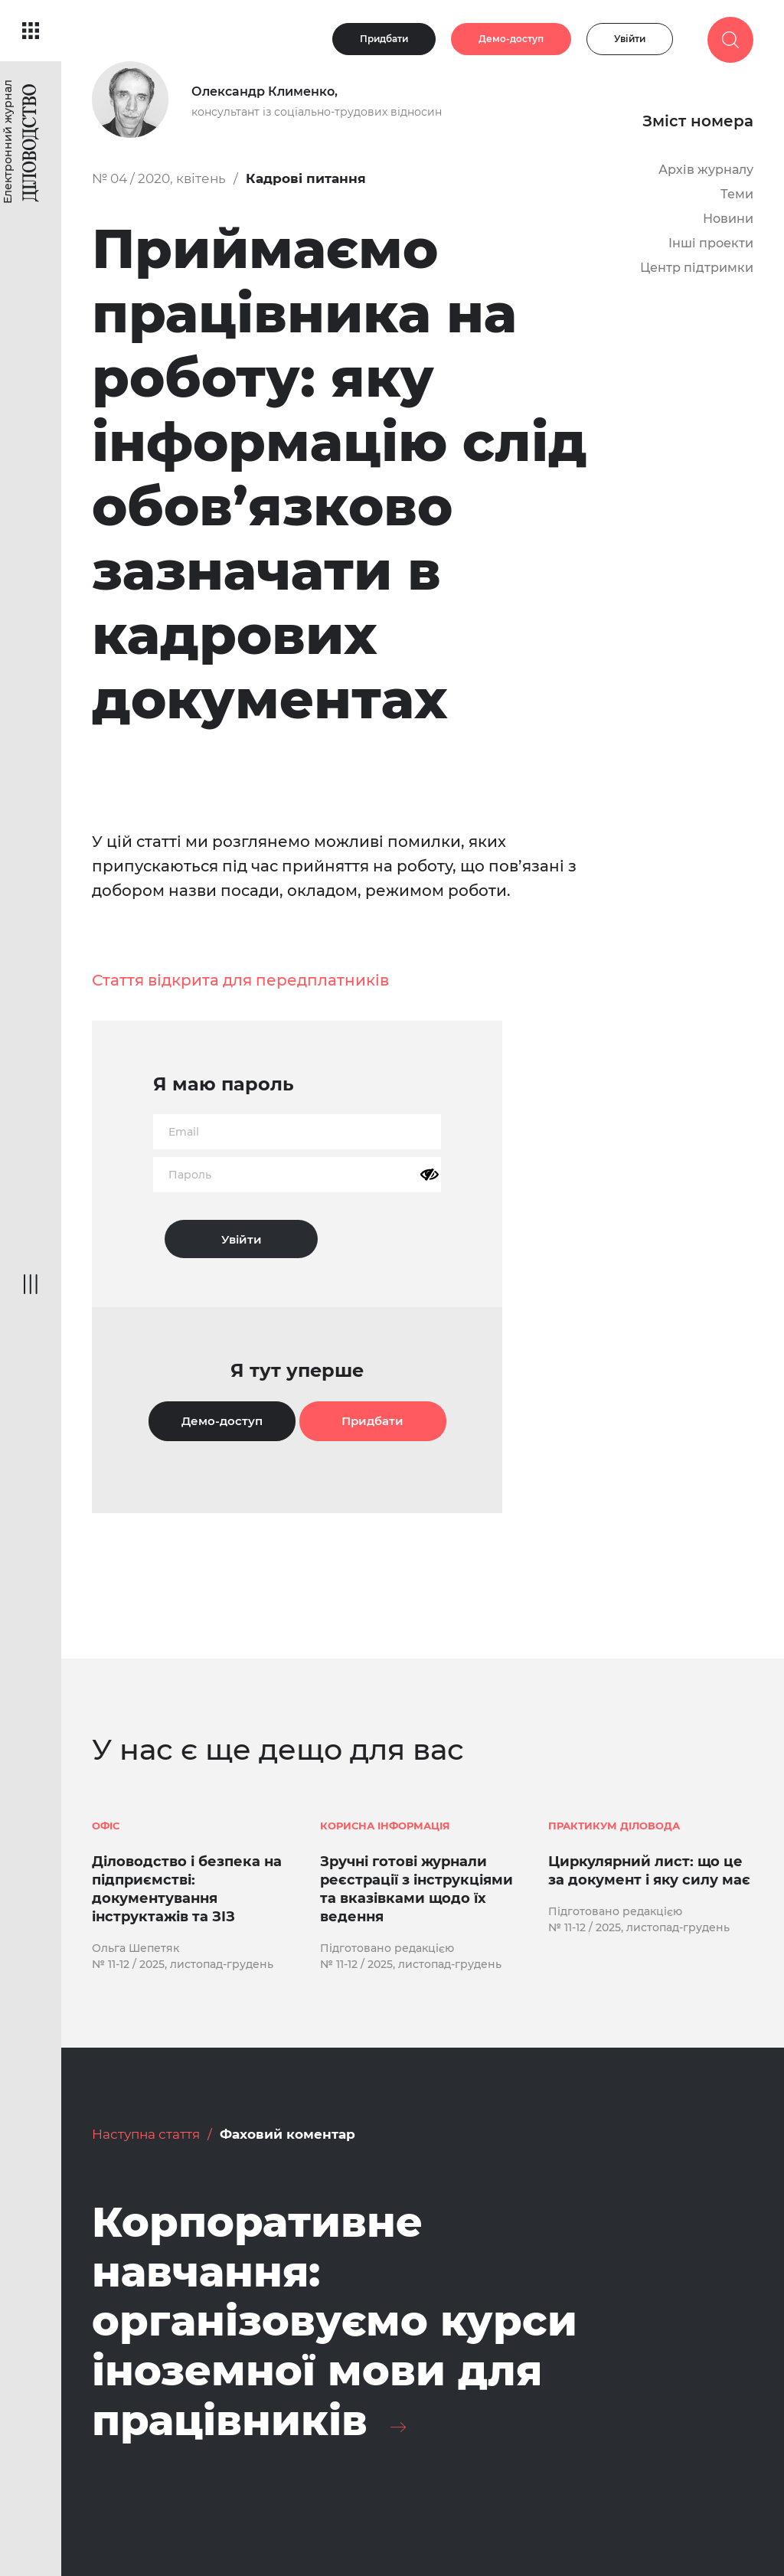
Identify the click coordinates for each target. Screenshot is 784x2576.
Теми (736, 194)
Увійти (629, 38)
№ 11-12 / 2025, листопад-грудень (182, 1964)
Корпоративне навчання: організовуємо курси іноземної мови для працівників (334, 2321)
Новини (728, 218)
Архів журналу (705, 169)
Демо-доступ (511, 38)
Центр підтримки (696, 267)
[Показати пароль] (429, 1175)
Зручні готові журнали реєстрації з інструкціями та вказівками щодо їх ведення (416, 1889)
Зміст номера (697, 121)
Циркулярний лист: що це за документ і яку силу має (649, 1870)
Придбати (384, 38)
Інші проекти (710, 243)
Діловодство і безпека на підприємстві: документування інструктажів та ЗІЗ (187, 1889)
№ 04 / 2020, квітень (159, 178)
